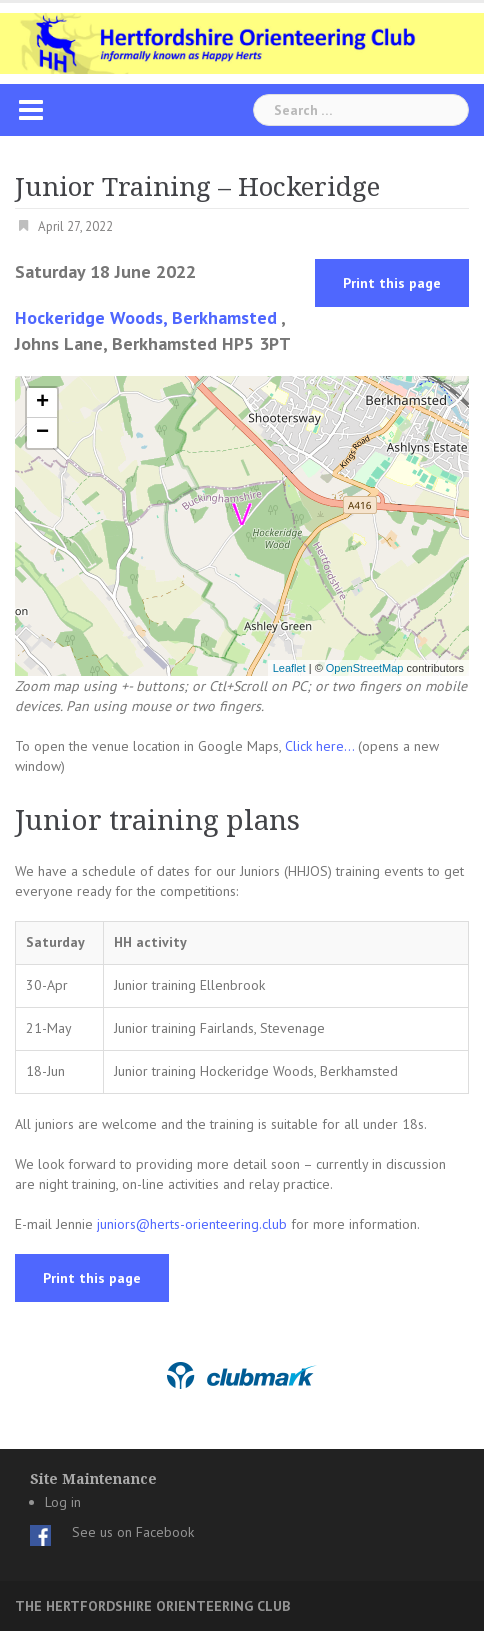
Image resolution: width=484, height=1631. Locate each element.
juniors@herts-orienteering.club (192, 1224)
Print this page (392, 283)
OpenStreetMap (365, 668)
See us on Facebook (133, 1532)
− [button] (42, 433)
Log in (63, 1502)
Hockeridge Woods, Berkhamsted (146, 317)
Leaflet (289, 668)
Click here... (321, 746)
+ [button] (42, 403)
